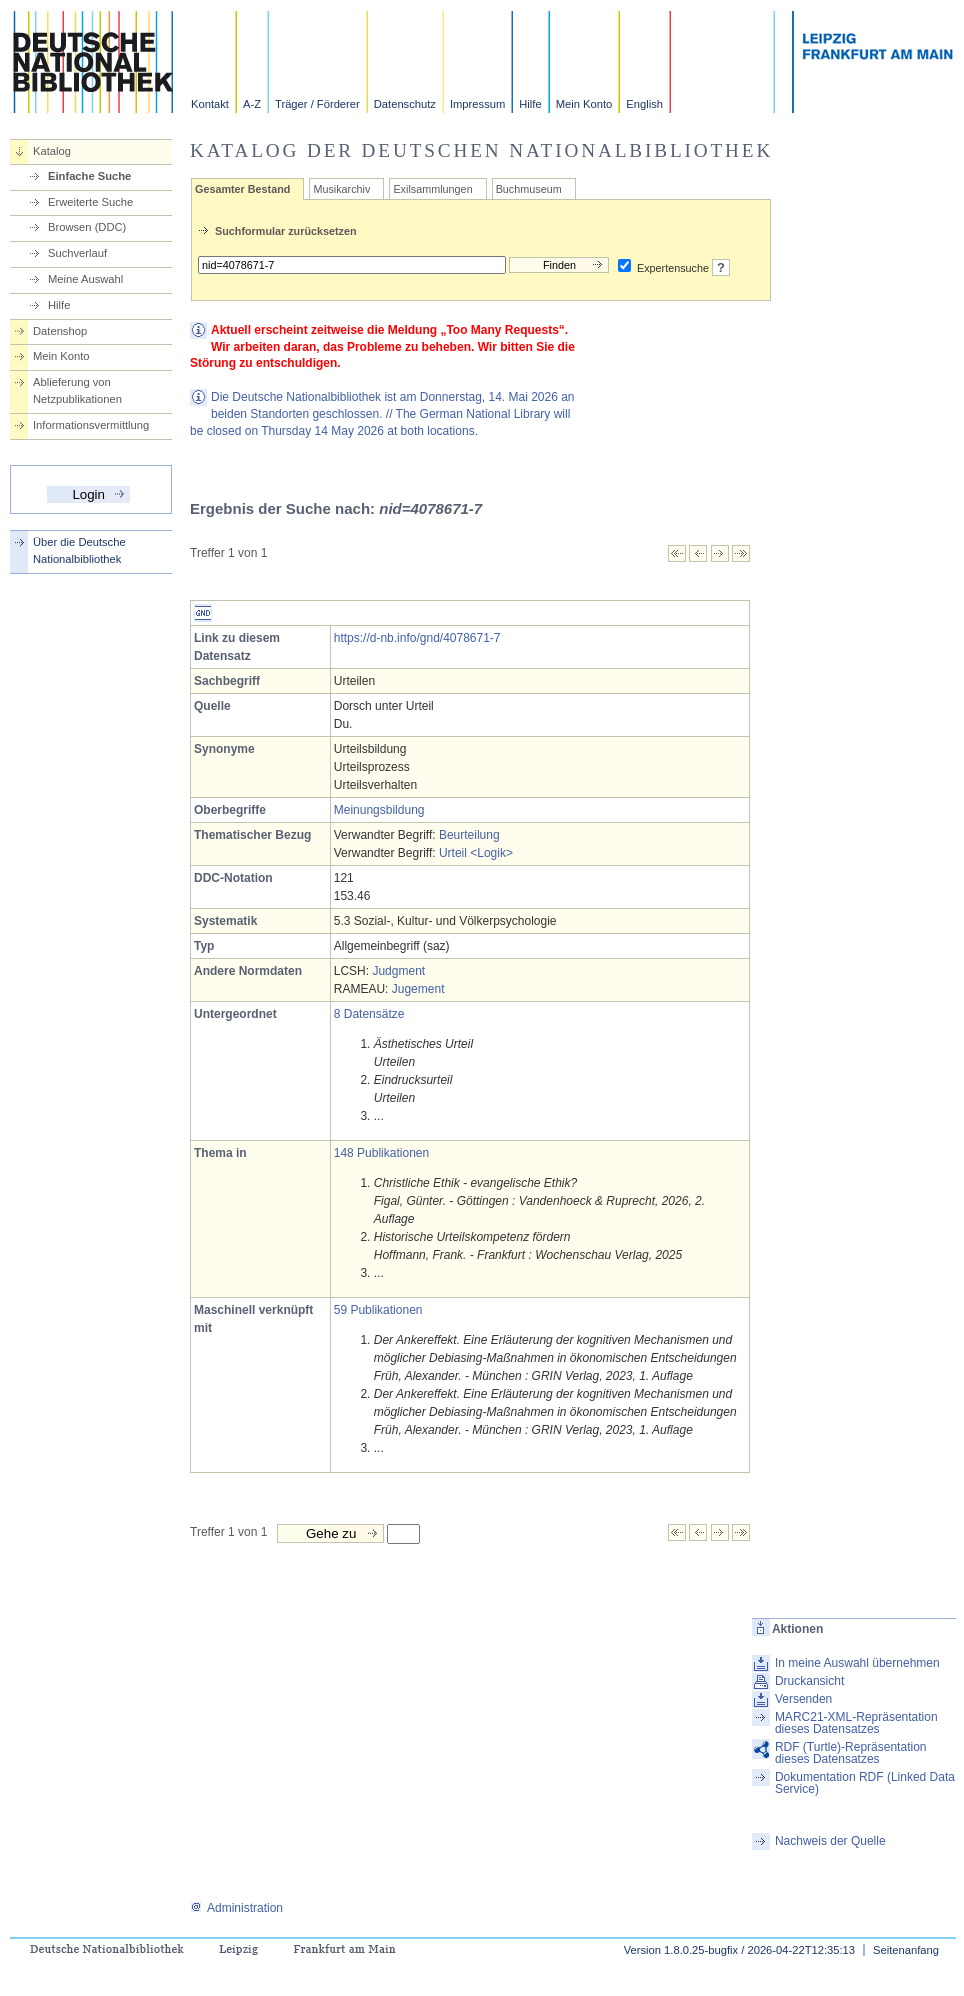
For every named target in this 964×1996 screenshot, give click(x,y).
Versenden (803, 1699)
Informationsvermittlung (91, 425)
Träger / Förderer (317, 104)
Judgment (398, 971)
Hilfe (530, 104)
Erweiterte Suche (90, 202)
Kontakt (210, 104)
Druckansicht (809, 1681)
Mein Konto (584, 104)
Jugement (418, 989)
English (644, 104)
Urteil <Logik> (476, 853)
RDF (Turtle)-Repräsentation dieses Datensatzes (851, 1753)
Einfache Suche (89, 176)
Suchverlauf (77, 253)
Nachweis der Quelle (830, 1841)
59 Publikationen (378, 1310)
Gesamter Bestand (242, 189)
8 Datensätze (369, 1014)
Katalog (52, 151)
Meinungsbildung (379, 810)
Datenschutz (405, 104)
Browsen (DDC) (87, 227)
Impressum (477, 104)
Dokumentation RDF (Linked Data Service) (865, 1783)
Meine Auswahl (85, 279)
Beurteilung (469, 835)
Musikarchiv (341, 189)
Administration (236, 1908)
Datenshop (60, 331)
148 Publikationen (381, 1153)
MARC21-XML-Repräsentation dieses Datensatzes (856, 1723)
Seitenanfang (906, 1950)
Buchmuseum (529, 189)
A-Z (252, 104)
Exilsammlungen (432, 189)
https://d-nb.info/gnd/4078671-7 (417, 638)
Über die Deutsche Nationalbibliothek (79, 550)
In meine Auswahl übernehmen (857, 1663)
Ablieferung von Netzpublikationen (77, 390)
